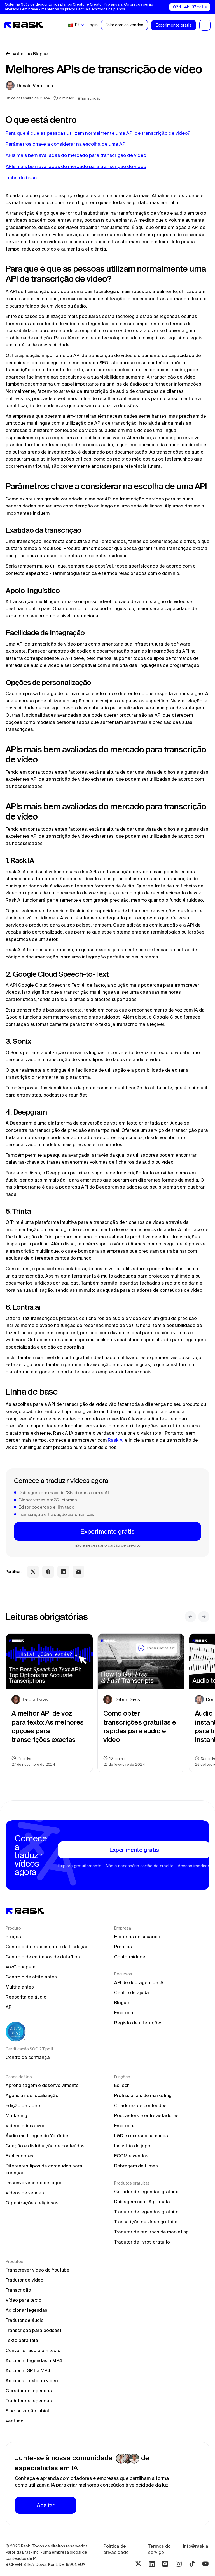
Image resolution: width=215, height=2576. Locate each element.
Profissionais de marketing (143, 2095)
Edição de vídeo (23, 2105)
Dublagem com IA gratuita (142, 2201)
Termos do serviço (160, 2549)
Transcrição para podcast (33, 2330)
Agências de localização (32, 2095)
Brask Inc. (30, 2552)
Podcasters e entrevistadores (146, 2115)
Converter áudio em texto (33, 2350)
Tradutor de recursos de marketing (151, 2231)
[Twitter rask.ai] (138, 2564)
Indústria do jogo (132, 2145)
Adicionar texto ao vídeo (32, 2380)
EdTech (122, 2085)
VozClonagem (20, 1966)
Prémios (123, 1946)
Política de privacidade (116, 2549)
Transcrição (18, 2289)
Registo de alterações (138, 2022)
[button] (76, 25)
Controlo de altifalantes (31, 1976)
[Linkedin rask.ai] (152, 2564)
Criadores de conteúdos (140, 2105)
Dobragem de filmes (136, 2165)
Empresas (125, 2125)
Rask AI (115, 1439)
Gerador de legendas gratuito (146, 2191)
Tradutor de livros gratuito (142, 2241)
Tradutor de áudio (25, 2320)
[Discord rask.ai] (165, 2564)
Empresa (123, 2012)
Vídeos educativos (25, 2125)
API (9, 2007)
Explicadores (19, 2155)
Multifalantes (20, 1986)
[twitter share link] (33, 1572)
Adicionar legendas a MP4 (34, 2360)
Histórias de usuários (137, 1936)
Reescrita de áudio (26, 1996)
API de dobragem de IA (138, 1982)
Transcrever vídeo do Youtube (37, 2269)
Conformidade (129, 1956)
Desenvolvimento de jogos (34, 2182)
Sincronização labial (27, 2410)
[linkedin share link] (63, 1572)
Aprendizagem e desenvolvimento (42, 2085)
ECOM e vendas (131, 2155)
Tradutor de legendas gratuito (146, 2211)
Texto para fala (22, 2340)
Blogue (121, 2002)
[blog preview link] (49, 1703)
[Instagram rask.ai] (179, 2564)
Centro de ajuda (131, 1992)
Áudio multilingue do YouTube (37, 2135)
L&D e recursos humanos (141, 2135)
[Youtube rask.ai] (205, 2564)
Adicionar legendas (26, 2310)
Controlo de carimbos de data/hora (44, 1956)
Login (93, 25)
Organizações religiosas (32, 2202)
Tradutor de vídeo (24, 2279)
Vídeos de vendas (25, 2192)
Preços (13, 1936)
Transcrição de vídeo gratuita (145, 2221)
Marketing (16, 2115)
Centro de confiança (28, 2057)
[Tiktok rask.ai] (192, 2564)
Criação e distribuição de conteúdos (45, 2145)
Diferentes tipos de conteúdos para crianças (44, 2169)
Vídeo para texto (23, 2300)
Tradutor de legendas (29, 2400)
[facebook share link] (48, 1572)
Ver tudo (15, 2420)
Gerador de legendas (29, 2390)
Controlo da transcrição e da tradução (47, 1946)
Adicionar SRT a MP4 (28, 2370)
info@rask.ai (196, 2546)
